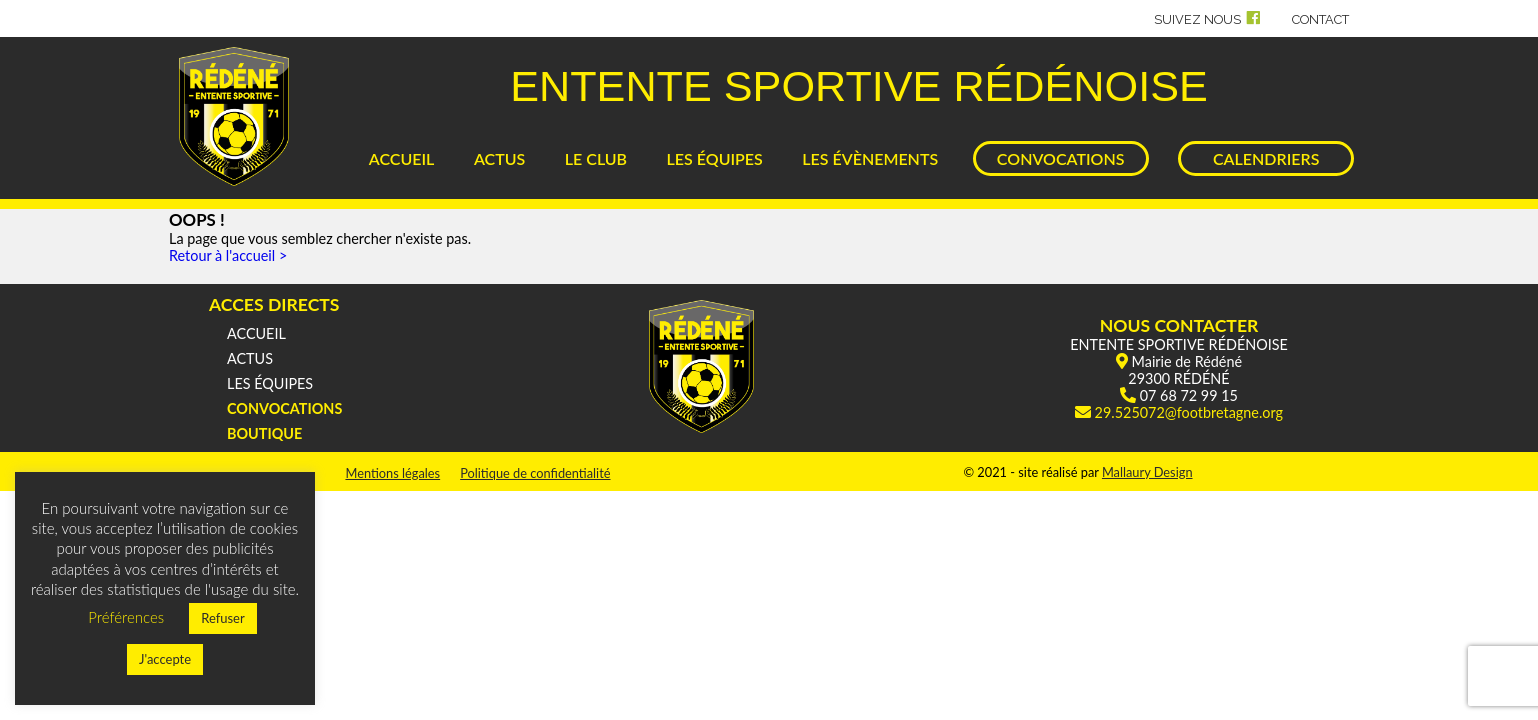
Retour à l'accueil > (228, 255)
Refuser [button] (223, 618)
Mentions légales (392, 473)
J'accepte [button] (165, 659)
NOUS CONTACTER (1179, 325)
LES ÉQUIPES (715, 158)
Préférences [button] (126, 617)
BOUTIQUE (264, 433)
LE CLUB (596, 158)
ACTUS (499, 158)
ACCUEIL (402, 158)
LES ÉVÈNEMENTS (870, 158)
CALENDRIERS (1266, 158)
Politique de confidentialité (535, 473)
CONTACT (1320, 19)
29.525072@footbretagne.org (1189, 412)
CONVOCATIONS (1061, 158)
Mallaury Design (1147, 472)
